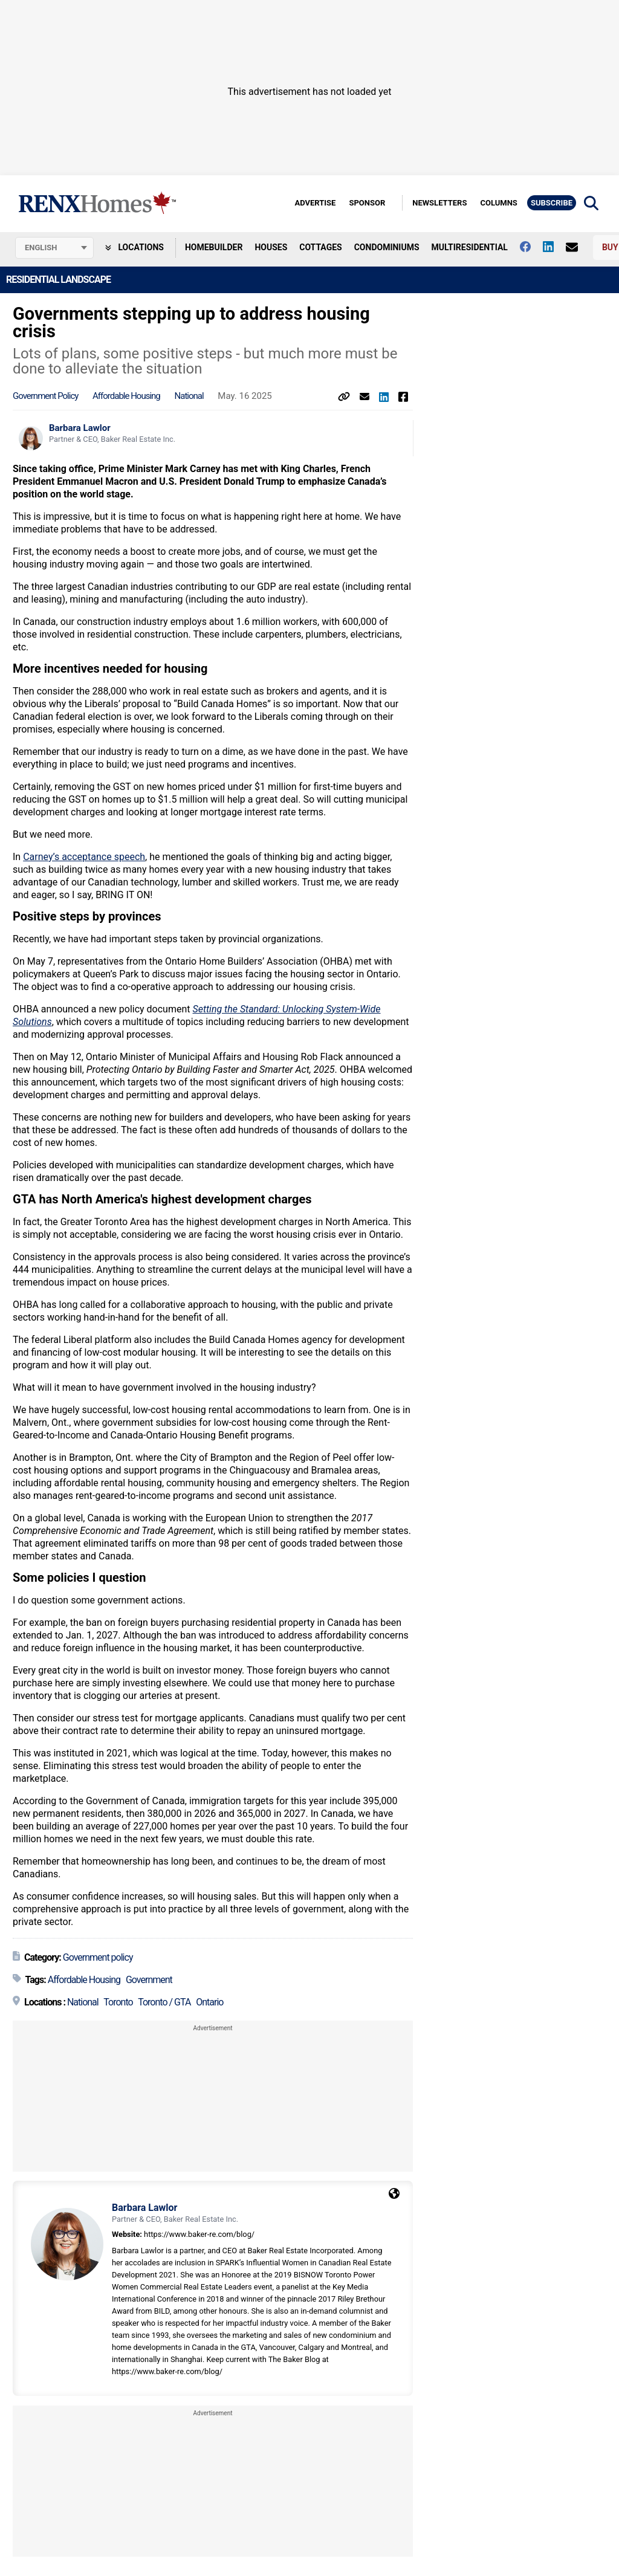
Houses (270, 247)
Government (149, 1979)
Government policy (45, 395)
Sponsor (367, 202)
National (189, 395)
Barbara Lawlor (80, 428)
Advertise (314, 202)
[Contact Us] (578, 247)
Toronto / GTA (164, 2002)
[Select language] (54, 248)
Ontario (209, 2002)
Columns (498, 202)
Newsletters (439, 202)
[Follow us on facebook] (531, 246)
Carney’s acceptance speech (84, 856)
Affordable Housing (126, 395)
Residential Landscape (58, 279)
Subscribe (551, 202)
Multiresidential (470, 247)
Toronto (117, 2002)
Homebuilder (213, 247)
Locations (134, 247)
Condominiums (387, 247)
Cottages (320, 247)
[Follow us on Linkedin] (554, 246)
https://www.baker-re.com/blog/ (199, 2234)
